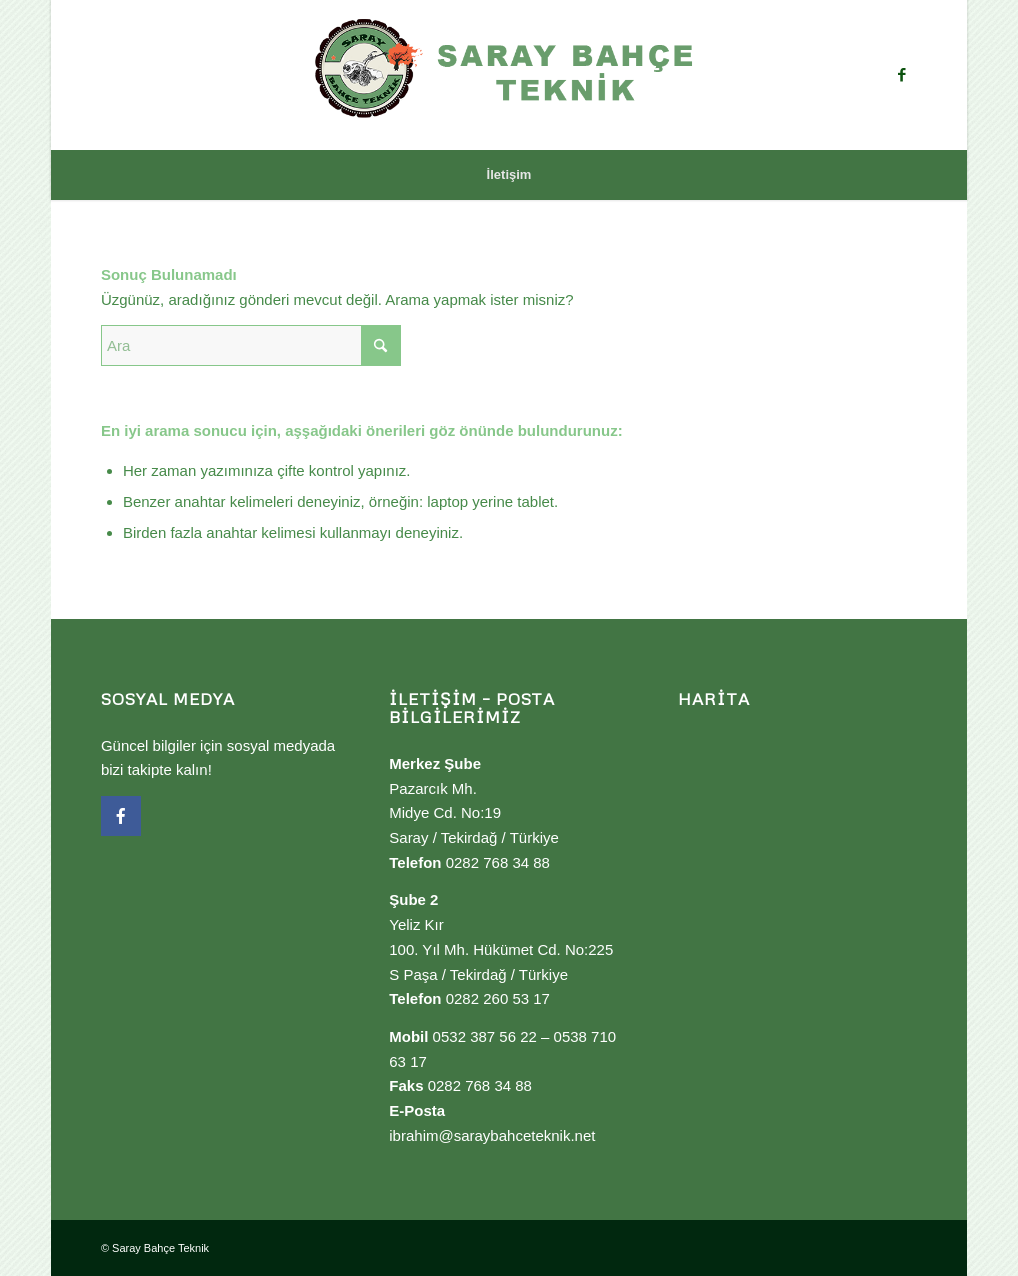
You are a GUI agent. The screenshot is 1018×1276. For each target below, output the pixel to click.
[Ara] (251, 345)
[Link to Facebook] (902, 75)
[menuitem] (509, 175)
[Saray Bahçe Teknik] (509, 75)
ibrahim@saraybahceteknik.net (492, 1135)
